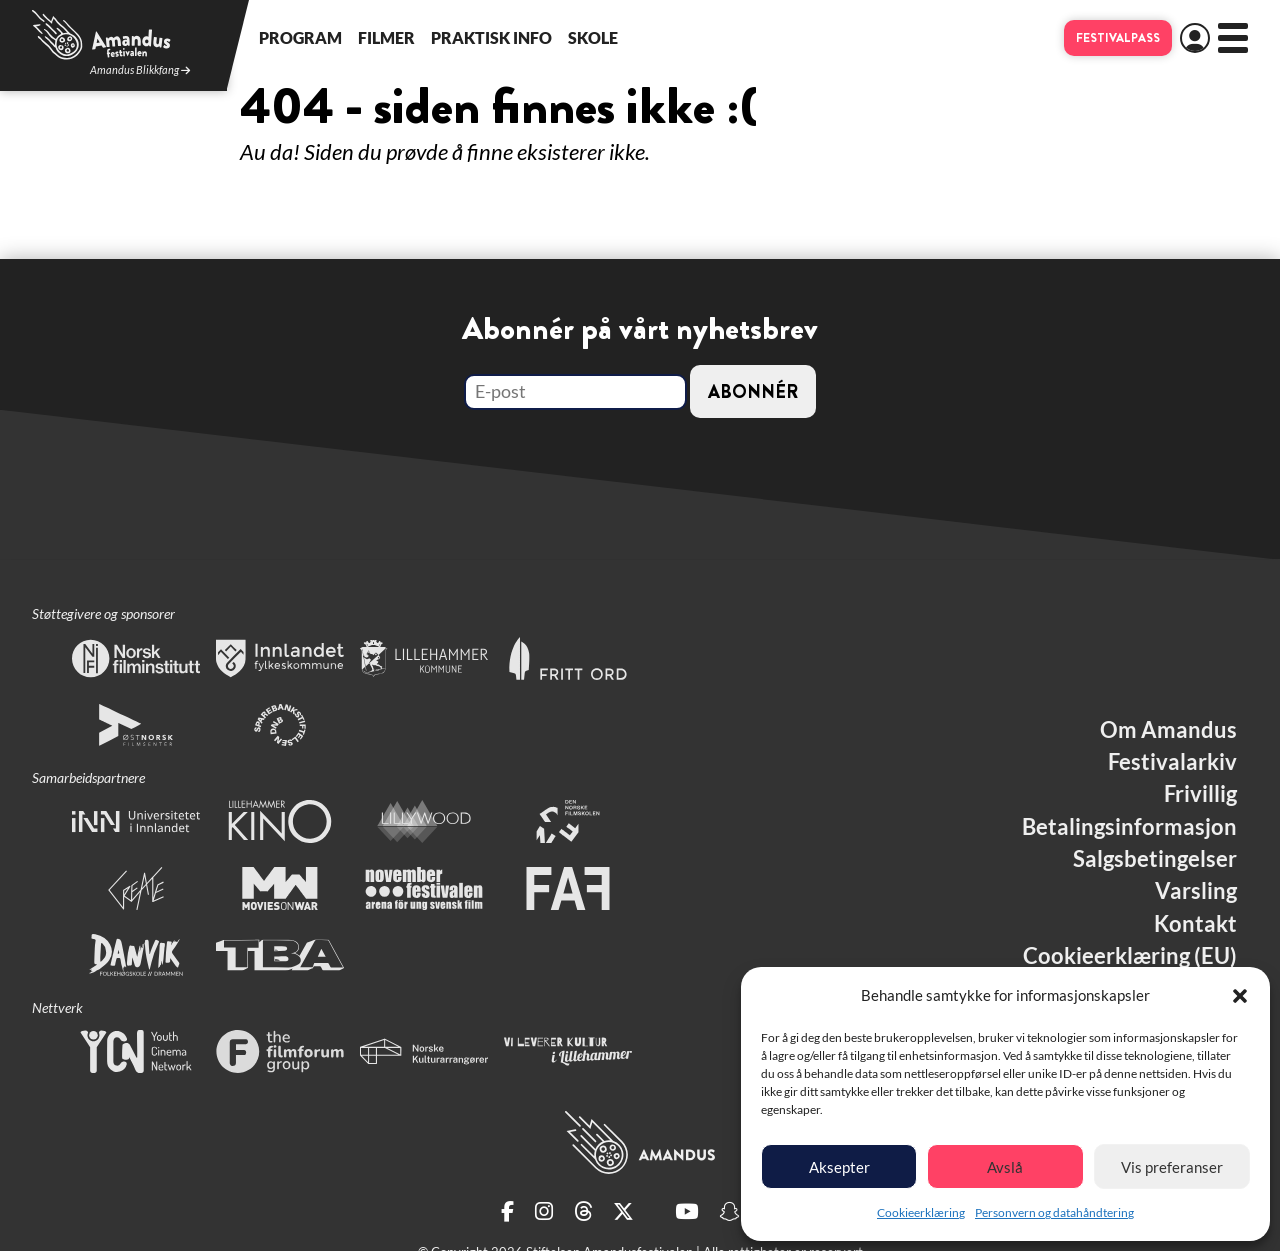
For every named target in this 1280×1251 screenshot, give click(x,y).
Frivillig (1200, 794)
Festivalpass (1118, 38)
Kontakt (1195, 924)
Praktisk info (491, 37)
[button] (1240, 996)
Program (300, 37)
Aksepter (839, 1167)
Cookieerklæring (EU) (1130, 956)
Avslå (1005, 1167)
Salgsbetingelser (1155, 859)
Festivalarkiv (1172, 762)
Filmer (386, 37)
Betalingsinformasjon (1129, 827)
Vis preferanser (1172, 1167)
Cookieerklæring (921, 1212)
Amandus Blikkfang (140, 70)
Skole (593, 37)
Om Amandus (1168, 730)
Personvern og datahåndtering (1054, 1212)
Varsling (1196, 891)
